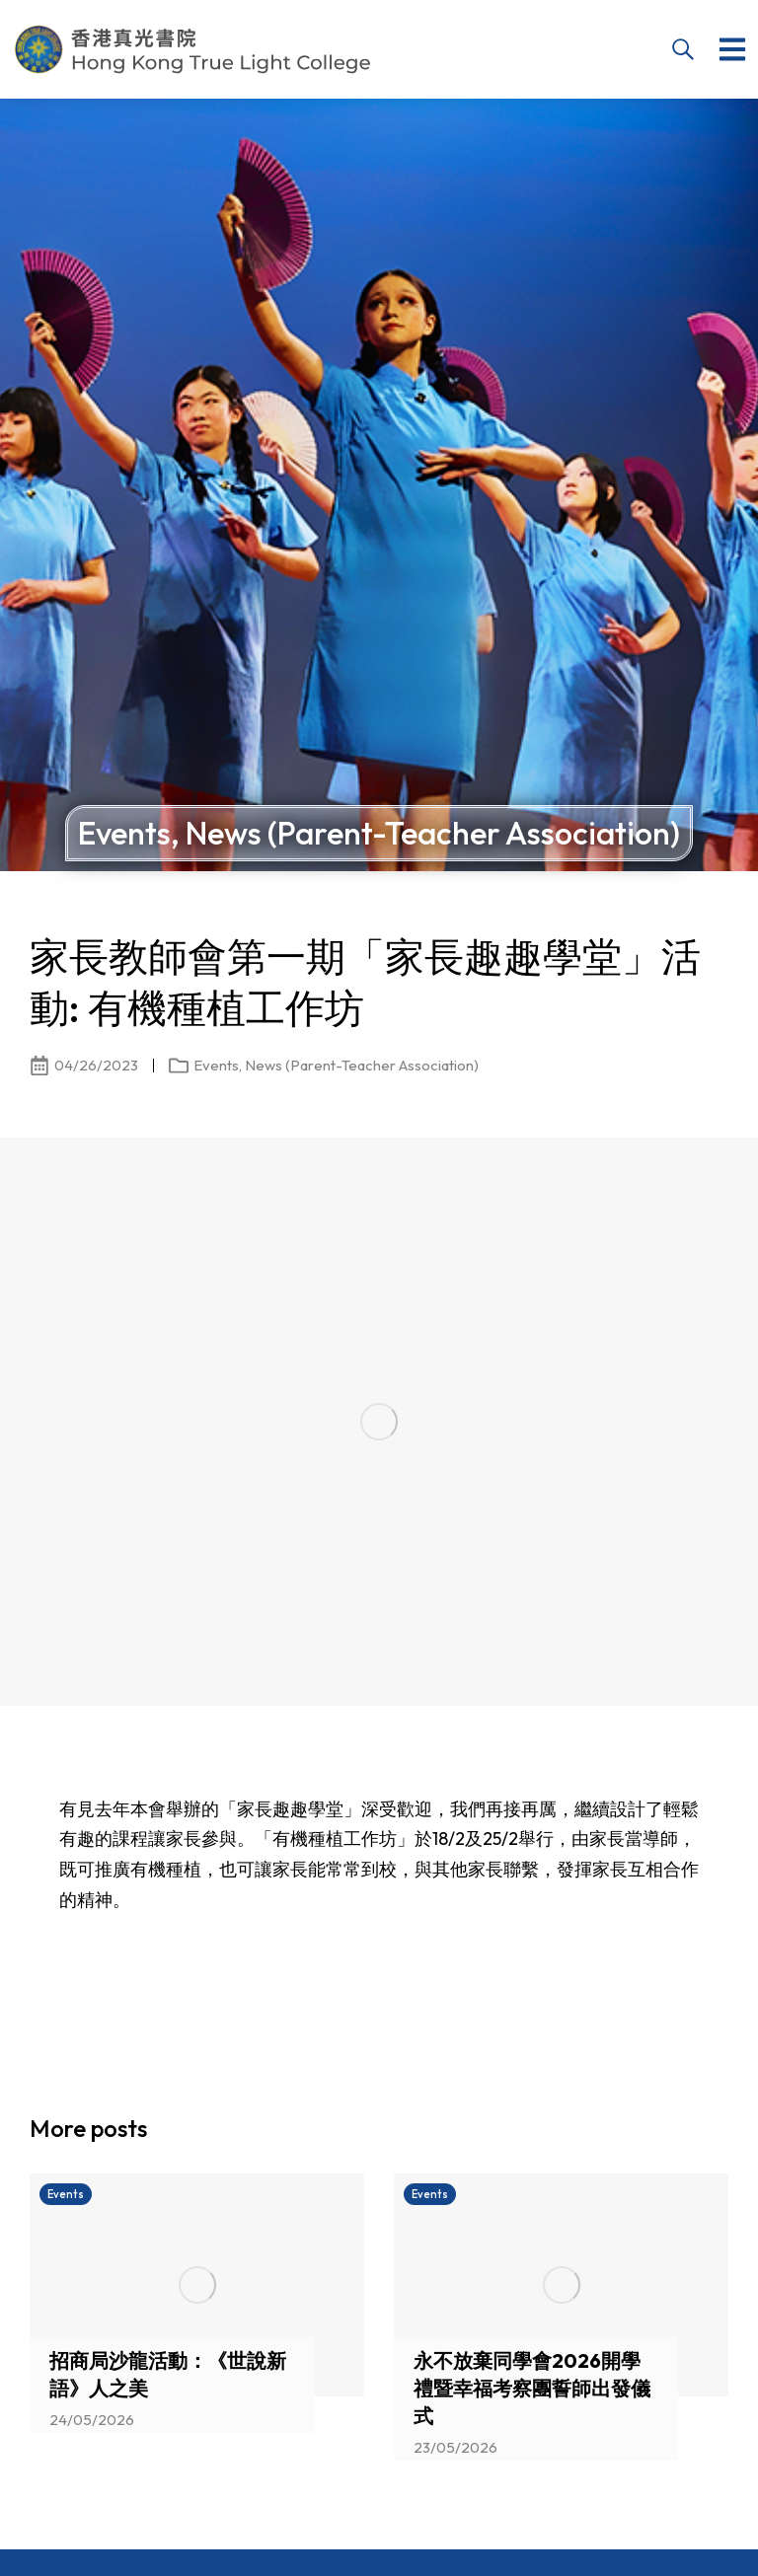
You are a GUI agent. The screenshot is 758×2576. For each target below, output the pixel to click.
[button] (732, 49)
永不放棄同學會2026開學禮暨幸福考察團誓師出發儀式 (532, 2388)
